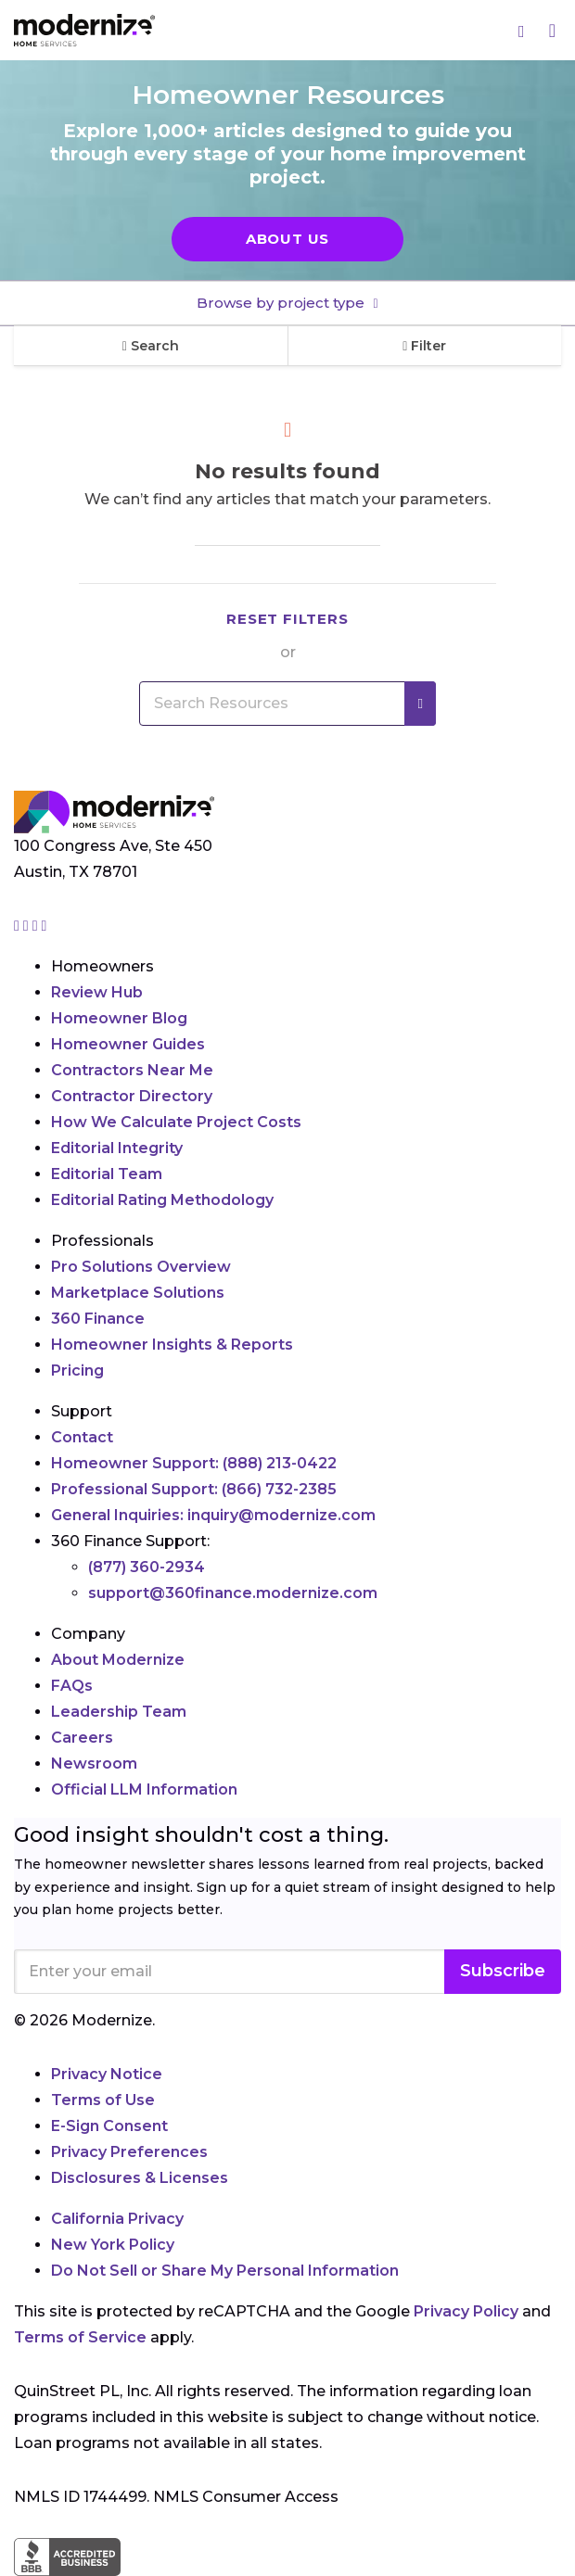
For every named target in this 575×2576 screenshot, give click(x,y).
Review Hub (97, 992)
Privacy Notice (106, 2074)
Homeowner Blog (119, 1018)
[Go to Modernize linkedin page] (37, 925)
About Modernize (118, 1660)
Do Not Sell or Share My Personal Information (225, 2270)
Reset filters (287, 619)
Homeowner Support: (194, 1463)
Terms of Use (103, 2100)
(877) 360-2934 (146, 1567)
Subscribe (502, 1971)
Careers (82, 1737)
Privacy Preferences (129, 2152)
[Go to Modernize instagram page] (18, 925)
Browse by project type (282, 302)
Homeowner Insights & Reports (172, 1344)
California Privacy (117, 2218)
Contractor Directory (131, 1096)
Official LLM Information (144, 1789)
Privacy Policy (466, 2311)
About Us (287, 238)
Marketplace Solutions (137, 1292)
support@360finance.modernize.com (232, 1593)
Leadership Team (118, 1711)
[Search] (522, 30)
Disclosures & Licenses (139, 2178)
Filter (424, 345)
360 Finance (98, 1318)
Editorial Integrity (117, 1148)
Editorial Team (106, 1174)
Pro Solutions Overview (141, 1266)
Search (150, 345)
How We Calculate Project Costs (176, 1122)
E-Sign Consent (109, 2126)
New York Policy (112, 2244)
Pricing (77, 1370)
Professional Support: (194, 1489)
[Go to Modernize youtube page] (44, 925)
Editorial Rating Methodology (162, 1200)
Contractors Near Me (132, 1070)
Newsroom (94, 1763)
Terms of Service (80, 2337)
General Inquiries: (213, 1515)
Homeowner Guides (128, 1044)
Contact (82, 1437)
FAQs (72, 1685)
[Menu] (552, 30)
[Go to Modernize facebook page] (27, 925)
